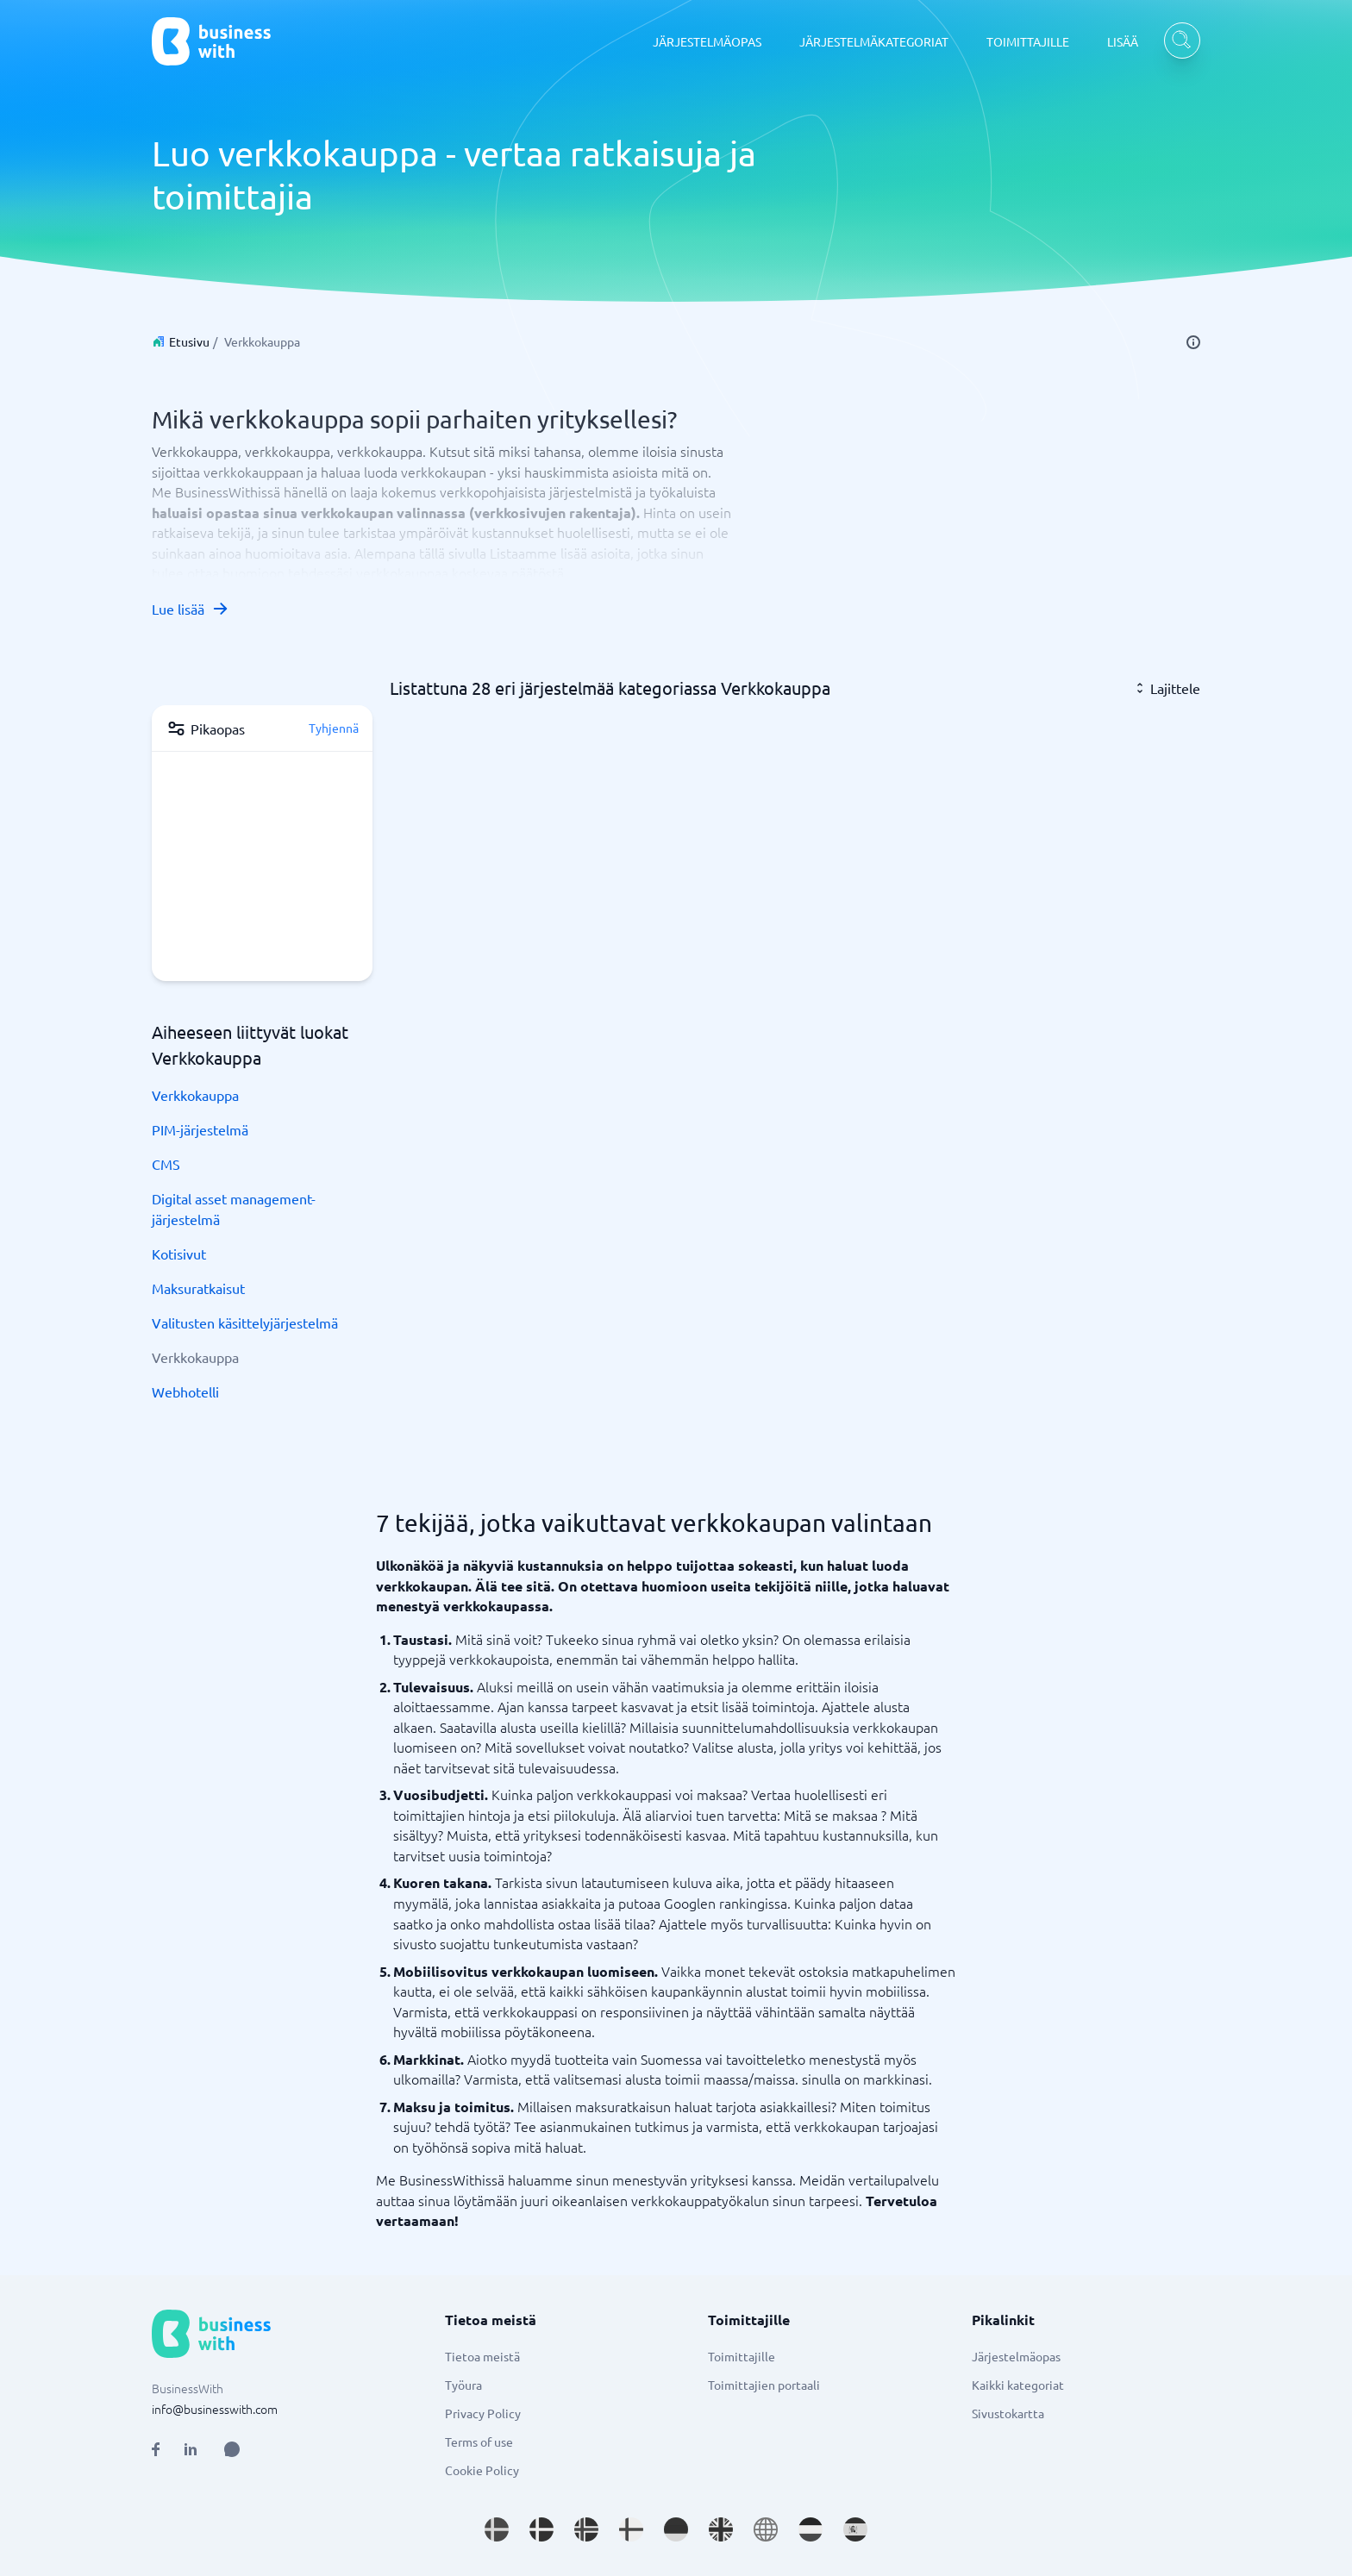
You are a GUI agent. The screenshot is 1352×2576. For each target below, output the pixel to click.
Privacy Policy (483, 2413)
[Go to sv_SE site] (497, 2529)
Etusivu (189, 341)
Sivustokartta (1008, 2413)
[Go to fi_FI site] (631, 2529)
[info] (1193, 342)
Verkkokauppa (195, 1095)
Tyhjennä (334, 727)
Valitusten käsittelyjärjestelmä (245, 1322)
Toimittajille (741, 2356)
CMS (166, 1163)
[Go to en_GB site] (721, 2529)
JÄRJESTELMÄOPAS (707, 41)
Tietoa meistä (482, 2356)
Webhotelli (185, 1391)
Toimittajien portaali (764, 2384)
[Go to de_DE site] (676, 2529)
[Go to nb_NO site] (586, 2529)
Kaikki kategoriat (1018, 2384)
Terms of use (479, 2441)
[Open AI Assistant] (232, 2449)
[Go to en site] (766, 2529)
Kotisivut (179, 1253)
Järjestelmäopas (1016, 2356)
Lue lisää (190, 608)
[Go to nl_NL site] (810, 2529)
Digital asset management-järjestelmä (234, 1209)
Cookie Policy (482, 2470)
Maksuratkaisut (198, 1288)
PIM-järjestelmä (200, 1129)
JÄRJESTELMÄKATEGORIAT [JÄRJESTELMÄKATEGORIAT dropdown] (873, 41)
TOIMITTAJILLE (1027, 41)
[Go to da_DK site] (541, 2529)
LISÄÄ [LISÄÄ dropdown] (1122, 41)
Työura (463, 2384)
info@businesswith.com (215, 2408)
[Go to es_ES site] (855, 2529)
